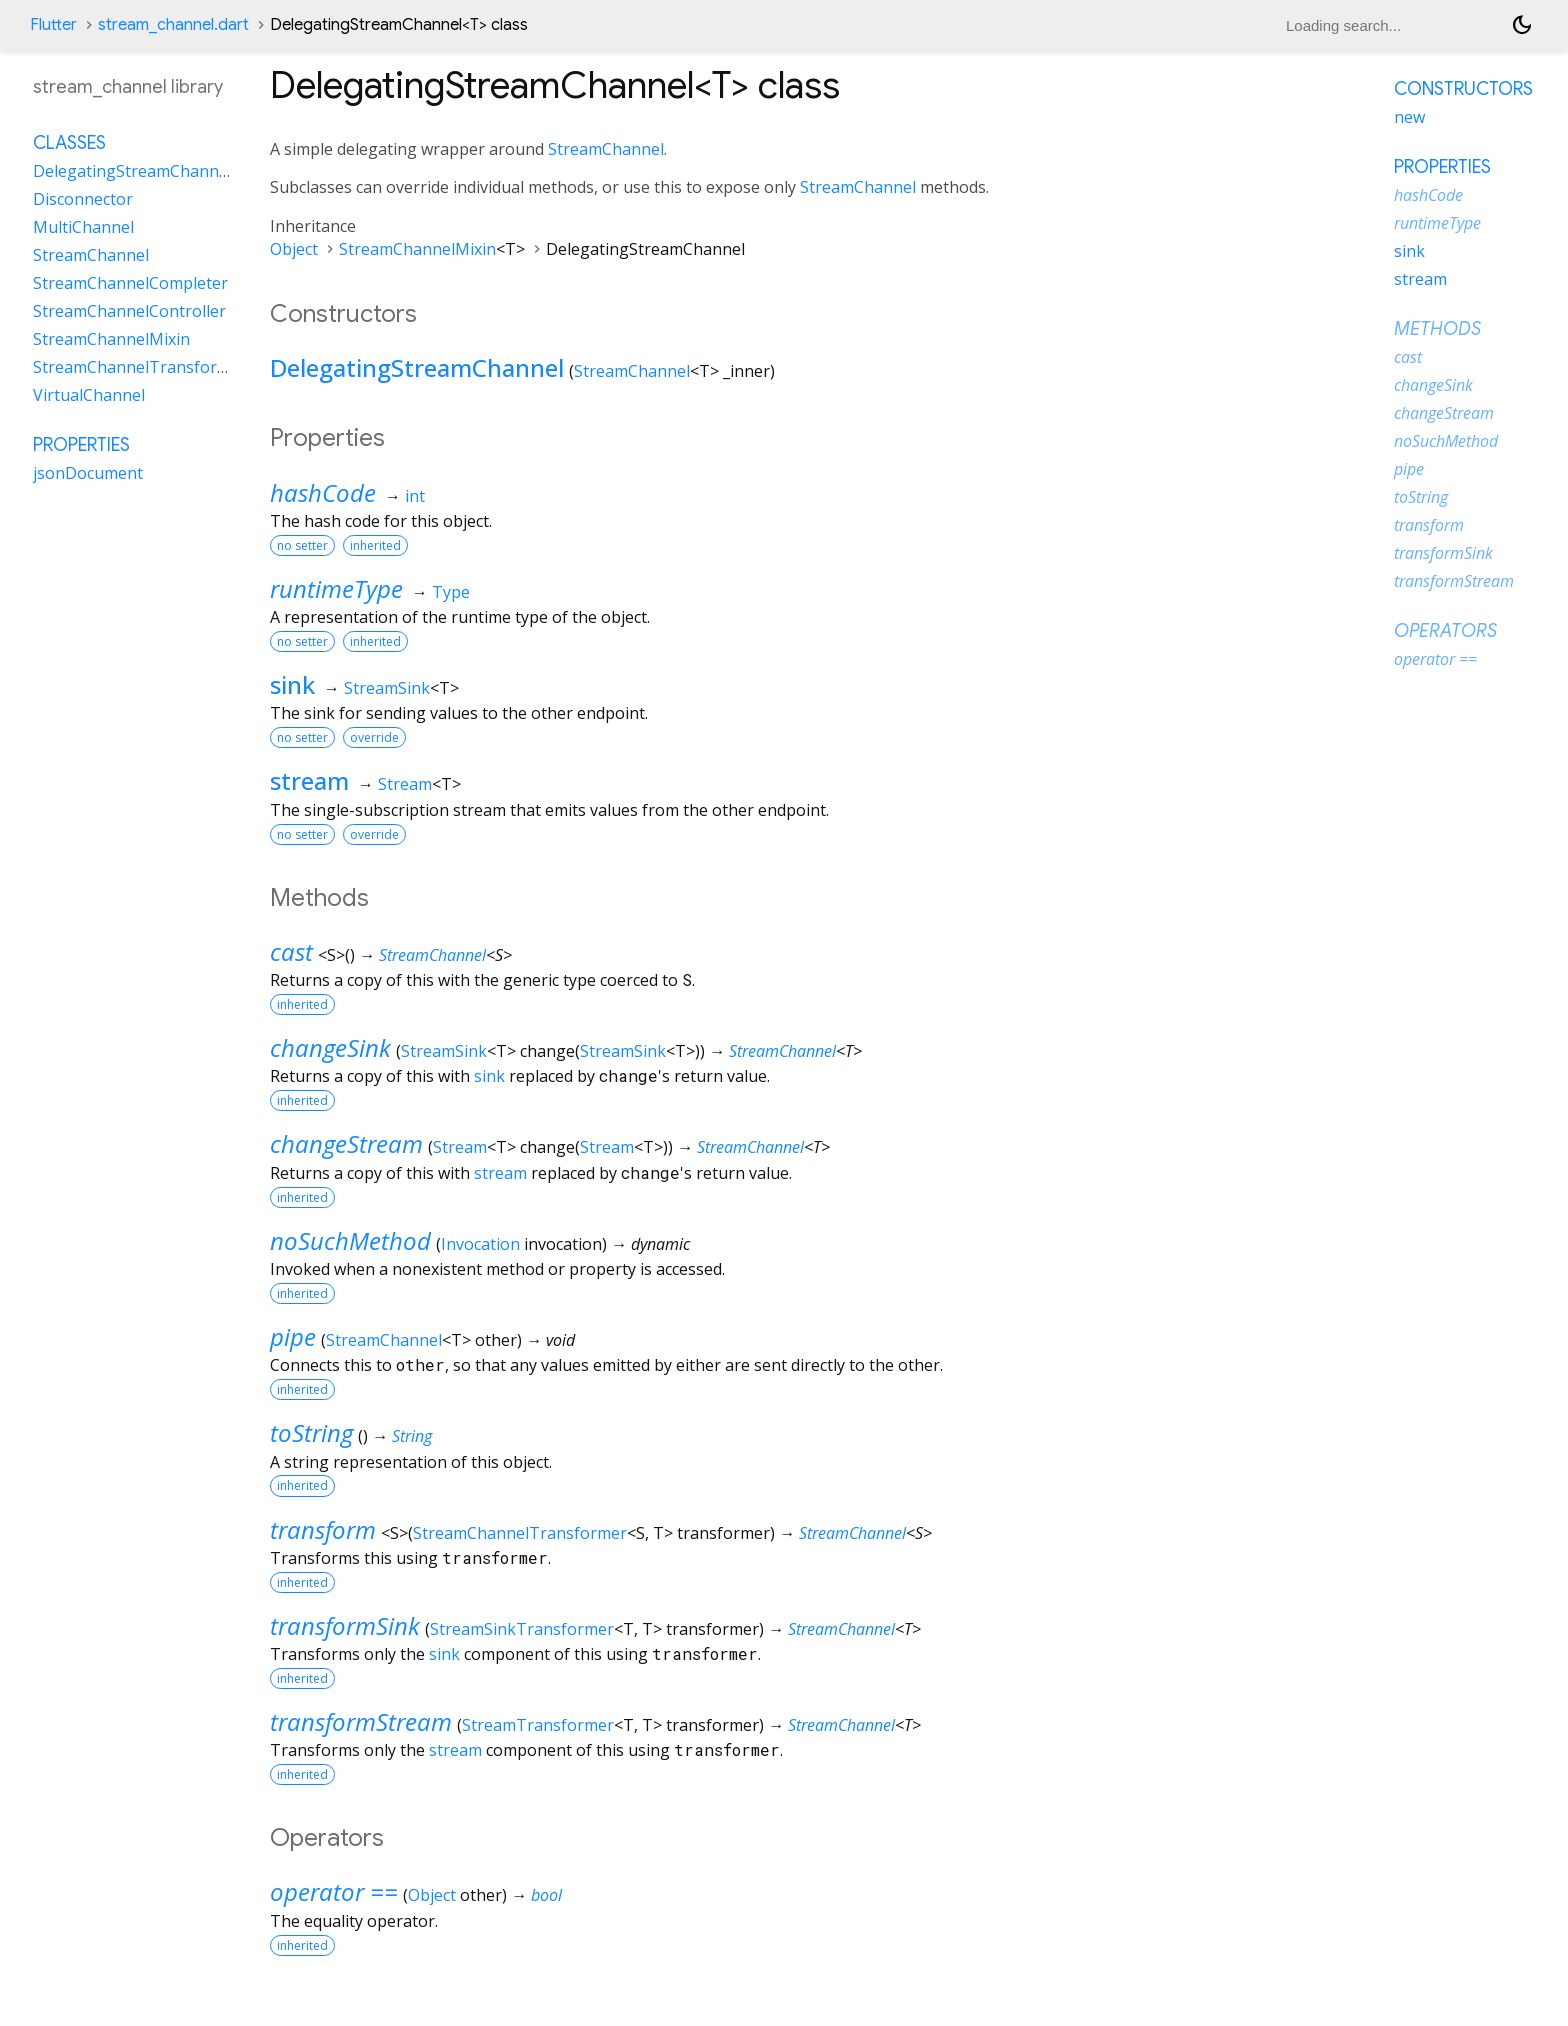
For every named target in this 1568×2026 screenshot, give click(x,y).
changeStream (346, 1143)
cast (291, 951)
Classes (69, 143)
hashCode (323, 492)
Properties (81, 445)
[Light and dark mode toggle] (1522, 25)
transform (323, 1529)
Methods (1437, 329)
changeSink (330, 1047)
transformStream (361, 1721)
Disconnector (83, 199)
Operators (1445, 631)
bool (546, 1895)
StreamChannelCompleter (130, 283)
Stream (405, 784)
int (415, 496)
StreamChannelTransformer (520, 1533)
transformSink (345, 1625)
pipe (293, 1336)
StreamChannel (606, 149)
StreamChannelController (129, 311)
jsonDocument (88, 473)
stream (309, 780)
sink (292, 684)
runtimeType (336, 588)
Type (451, 592)
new (1409, 117)
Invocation (480, 1244)
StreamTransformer (538, 1725)
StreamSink (387, 688)
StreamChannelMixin (417, 249)
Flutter (53, 25)
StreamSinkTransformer (522, 1629)
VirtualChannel (89, 395)
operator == (334, 1891)
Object (294, 249)
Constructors (1463, 89)
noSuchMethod (350, 1240)
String (412, 1436)
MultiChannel (83, 227)
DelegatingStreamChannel (417, 367)
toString (311, 1432)
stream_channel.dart (173, 25)
